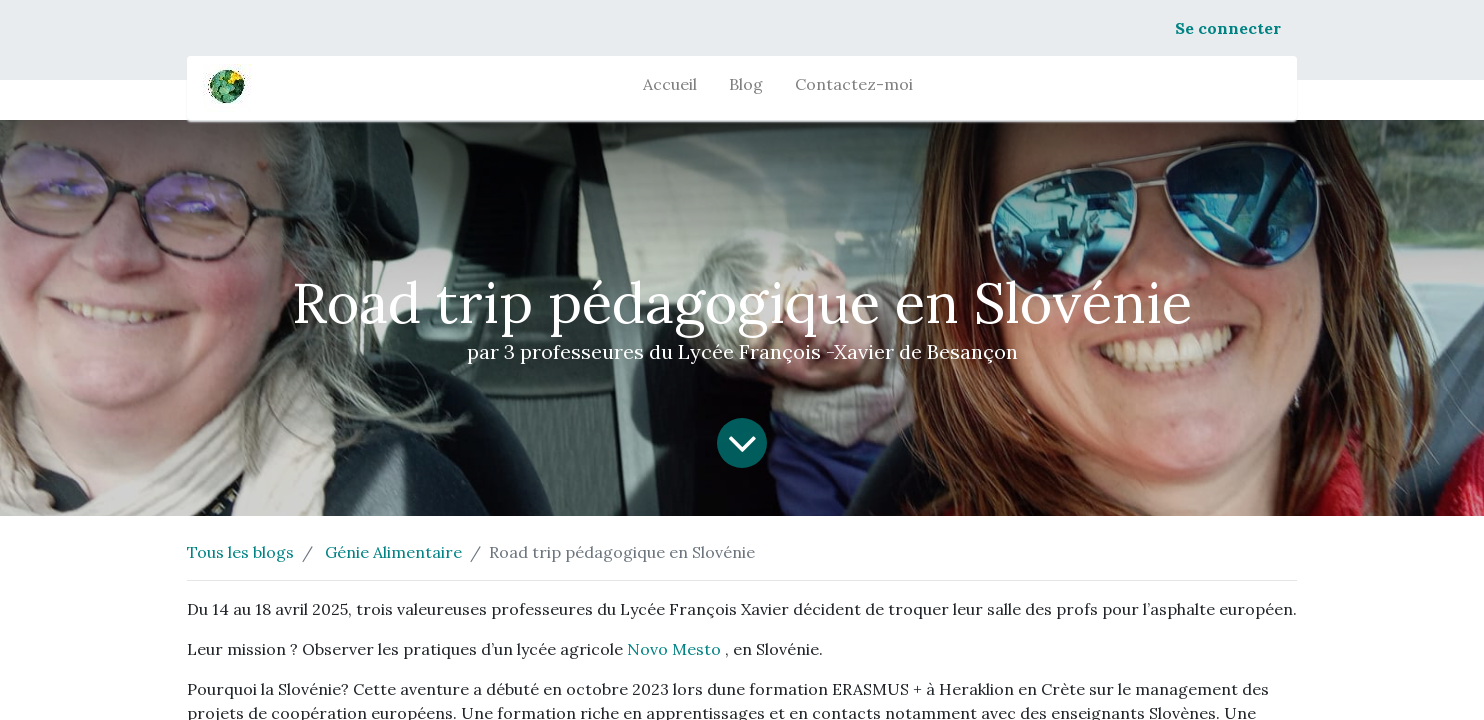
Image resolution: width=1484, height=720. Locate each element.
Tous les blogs (240, 552)
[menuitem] (670, 88)
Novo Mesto (674, 649)
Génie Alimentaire (393, 552)
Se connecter (1228, 28)
